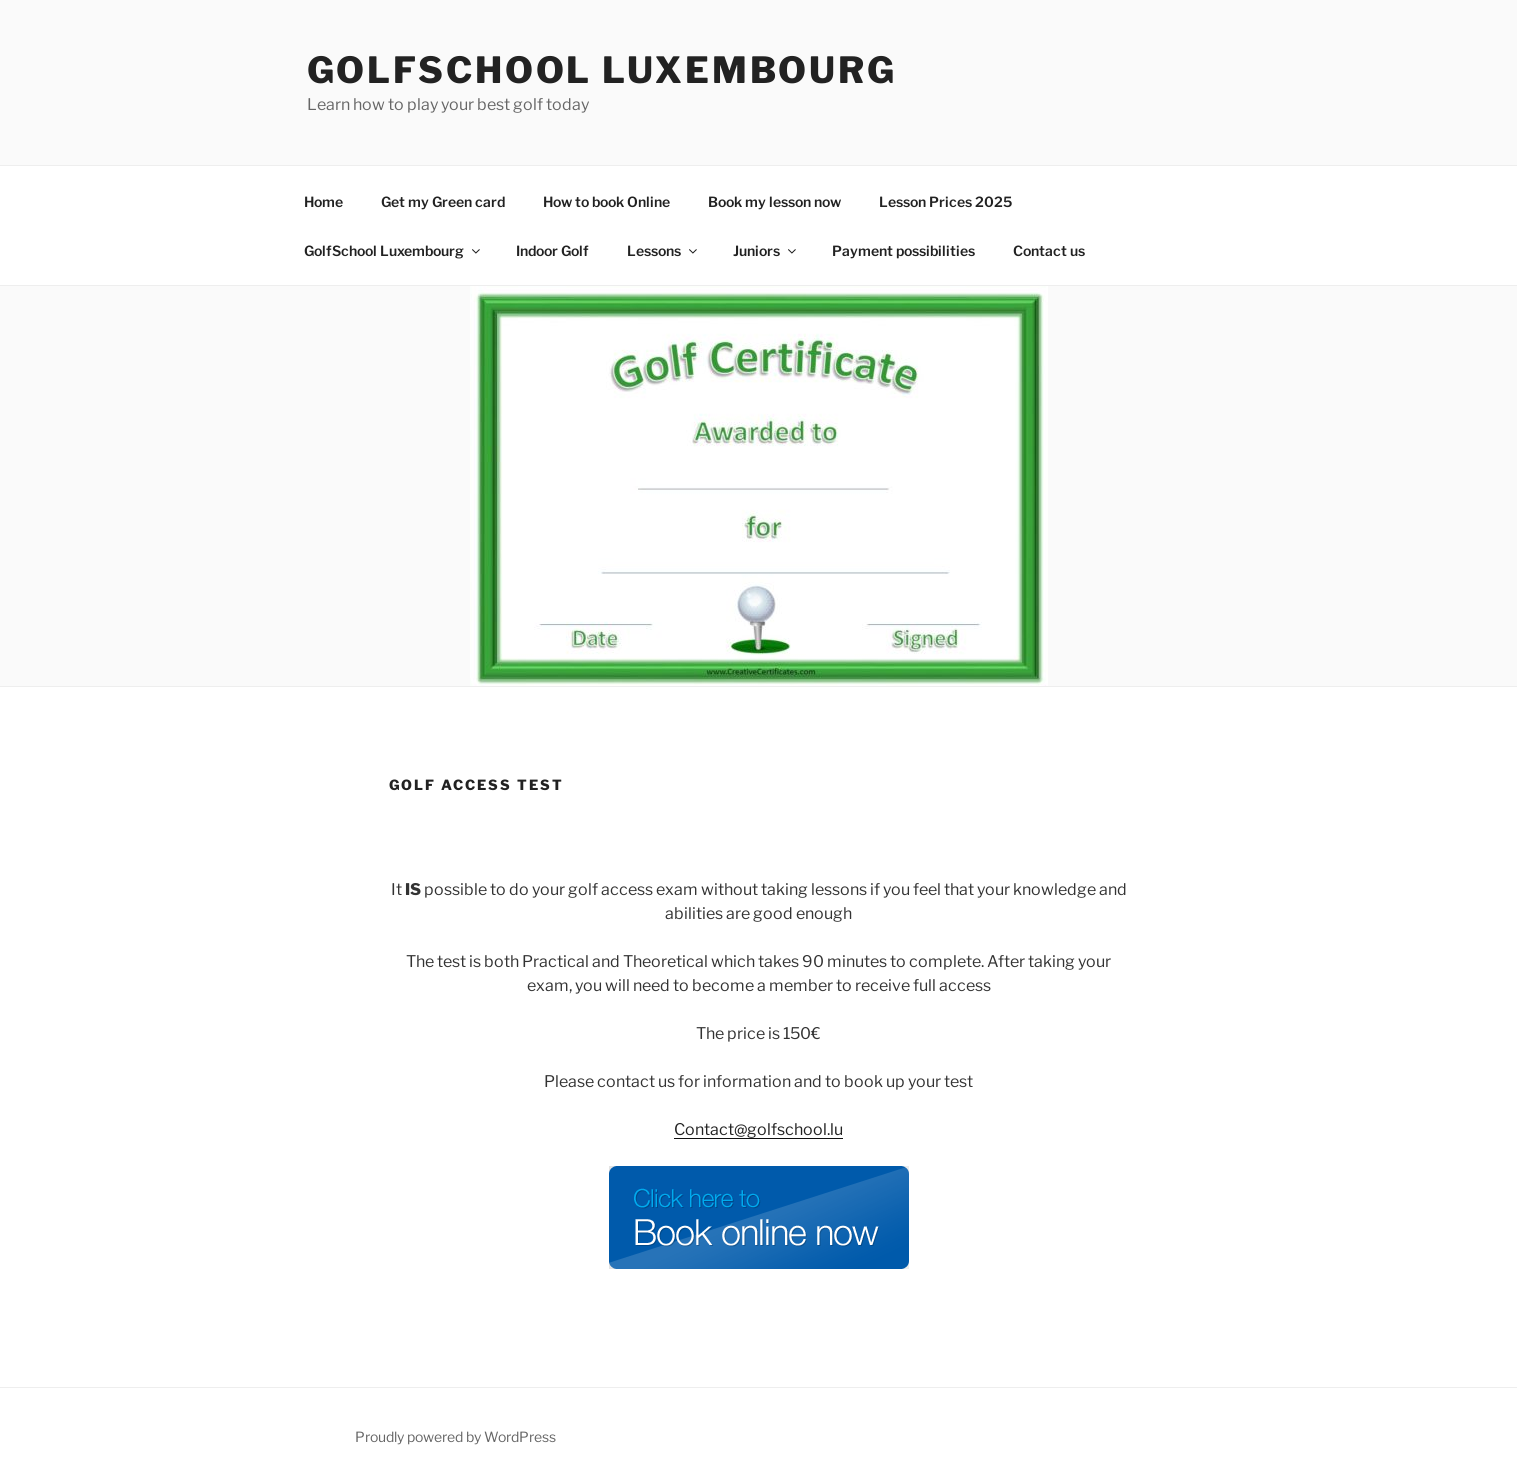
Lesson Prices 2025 (945, 201)
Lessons (663, 250)
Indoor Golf (552, 250)
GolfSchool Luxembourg (602, 70)
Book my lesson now (774, 201)
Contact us (1049, 250)
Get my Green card (443, 201)
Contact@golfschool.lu (758, 1129)
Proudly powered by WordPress (455, 1436)
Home (323, 201)
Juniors (766, 250)
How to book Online (606, 201)
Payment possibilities (903, 250)
